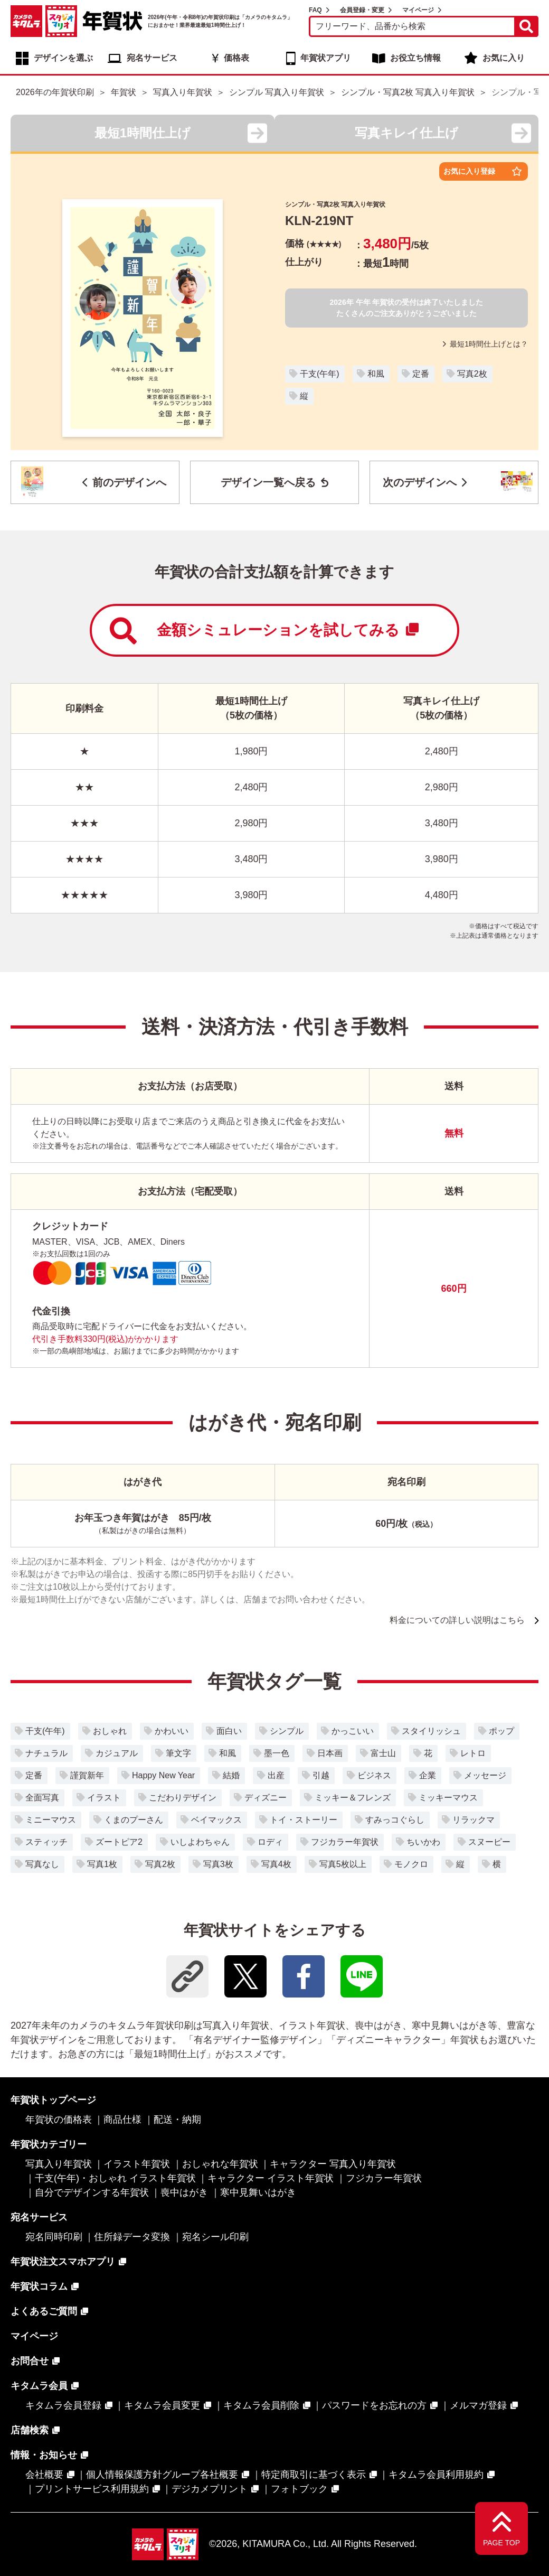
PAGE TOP (501, 2542)
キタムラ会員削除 (261, 2405)
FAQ (315, 10)
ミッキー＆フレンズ (353, 1797)
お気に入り (503, 57)
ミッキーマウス (448, 1797)
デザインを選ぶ (63, 57)
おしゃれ (110, 1730)
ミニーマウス (50, 1819)
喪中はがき (184, 2192)
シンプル (287, 1730)
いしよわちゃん (200, 1841)
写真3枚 (218, 1864)
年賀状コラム (39, 2286)
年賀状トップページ (53, 2100)
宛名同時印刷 (53, 2237)
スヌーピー (489, 1841)
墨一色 (276, 1753)
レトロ (473, 1753)
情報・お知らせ (44, 2455)
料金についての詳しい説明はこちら (457, 1620)
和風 (375, 373)
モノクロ (411, 1864)
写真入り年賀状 (58, 2164)
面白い (229, 1730)
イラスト (104, 1797)
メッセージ (485, 1775)
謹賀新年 (87, 1775)
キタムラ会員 (39, 2386)
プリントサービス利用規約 (92, 2489)
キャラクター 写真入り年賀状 (333, 2164)
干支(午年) (319, 373)
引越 (321, 1775)
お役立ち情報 (415, 57)
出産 (276, 1775)
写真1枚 (102, 1864)
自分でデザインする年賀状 (92, 2192)
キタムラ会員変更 (162, 2405)
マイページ (418, 10)
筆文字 (178, 1753)
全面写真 (42, 1797)
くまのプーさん (133, 1819)
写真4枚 (276, 1864)
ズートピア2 (119, 1841)
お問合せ (30, 2361)
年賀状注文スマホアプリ (63, 2261)
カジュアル (117, 1753)
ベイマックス (216, 1819)
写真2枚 (472, 373)
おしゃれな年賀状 (220, 2164)
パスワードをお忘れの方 (374, 2405)
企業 (427, 1775)
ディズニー (265, 1797)
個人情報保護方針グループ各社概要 (162, 2474)
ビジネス (374, 1775)
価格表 (236, 57)
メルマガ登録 (478, 2405)
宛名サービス (152, 57)
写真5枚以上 (342, 1864)
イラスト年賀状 (136, 2164)
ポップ (501, 1730)
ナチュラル (46, 1753)
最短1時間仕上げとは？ (485, 344)
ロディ (270, 1841)
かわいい (171, 1730)
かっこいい (353, 1730)
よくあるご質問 (44, 2311)
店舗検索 (30, 2430)
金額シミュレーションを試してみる (264, 630)
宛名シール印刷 (215, 2237)
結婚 (231, 1775)
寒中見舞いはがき (258, 2192)
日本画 (330, 1753)
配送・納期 (177, 2119)
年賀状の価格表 (58, 2119)
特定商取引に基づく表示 (313, 2474)
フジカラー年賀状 (344, 1841)
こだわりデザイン (182, 1797)
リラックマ (473, 1819)
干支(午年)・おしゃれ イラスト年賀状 (115, 2178)
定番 (420, 373)
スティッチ (46, 1841)
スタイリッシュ (431, 1730)
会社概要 (44, 2474)
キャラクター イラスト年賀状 (270, 2178)
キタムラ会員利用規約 (436, 2474)
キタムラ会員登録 (63, 2405)
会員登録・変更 (362, 10)
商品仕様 (122, 2119)
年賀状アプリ (325, 57)
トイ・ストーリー (303, 1819)
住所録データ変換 (132, 2237)
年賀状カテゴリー (49, 2144)
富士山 (383, 1753)
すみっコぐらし (394, 1819)
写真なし (42, 1864)
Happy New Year (163, 1775)
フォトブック (299, 2489)
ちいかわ (423, 1841)
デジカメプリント (210, 2489)
